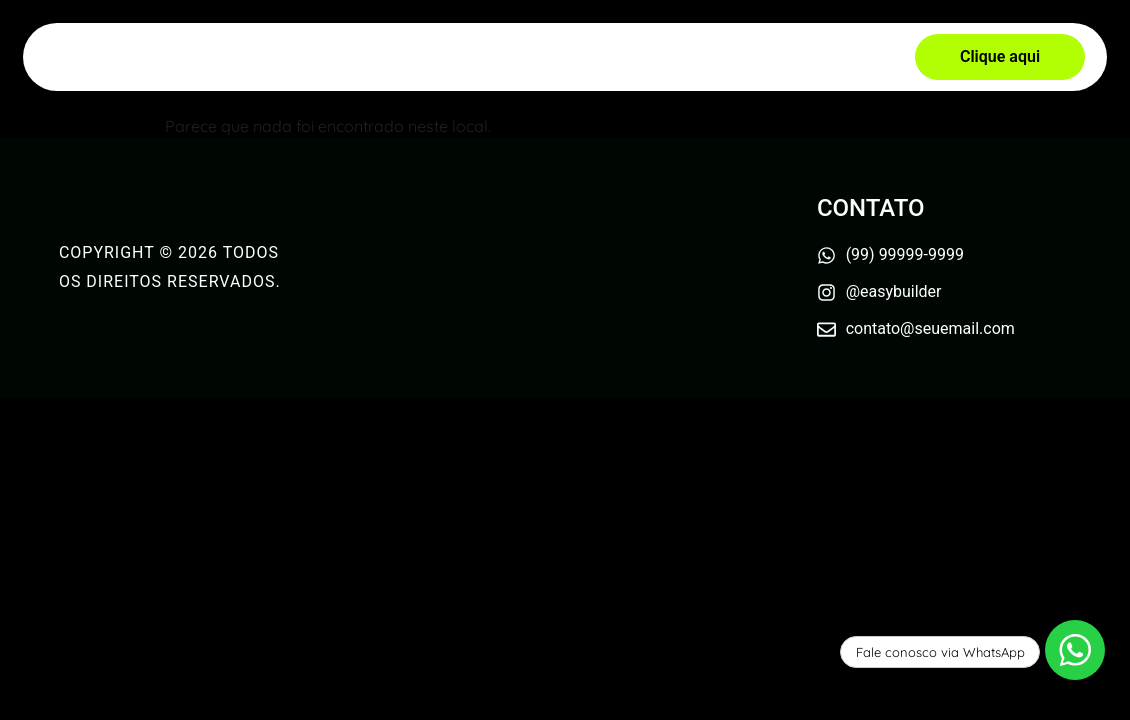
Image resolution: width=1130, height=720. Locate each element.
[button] (1000, 57)
